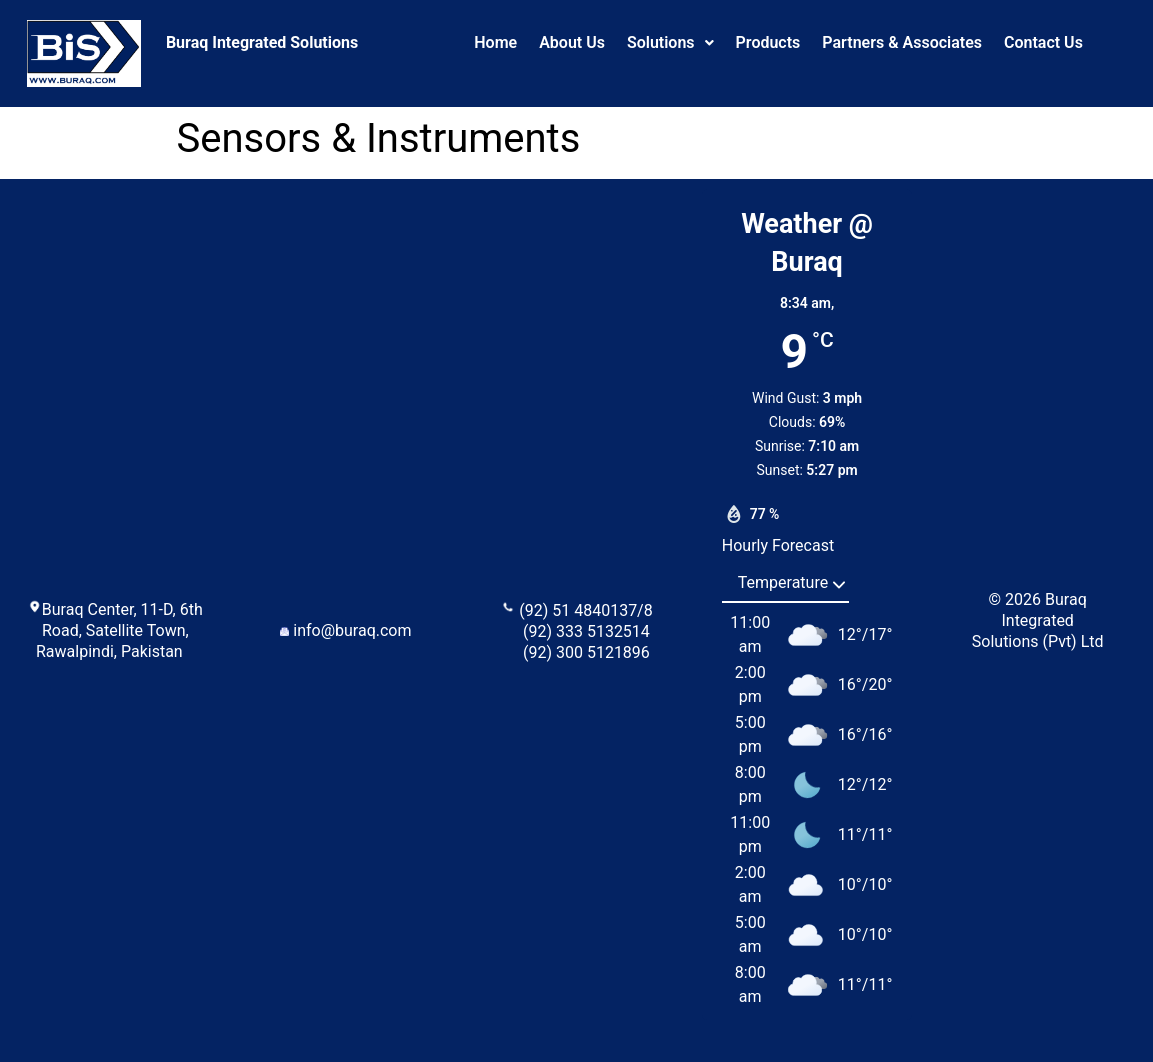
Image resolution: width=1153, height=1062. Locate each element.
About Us (572, 42)
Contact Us (1043, 42)
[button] (670, 43)
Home (495, 42)
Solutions (670, 42)
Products (768, 42)
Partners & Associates (902, 42)
